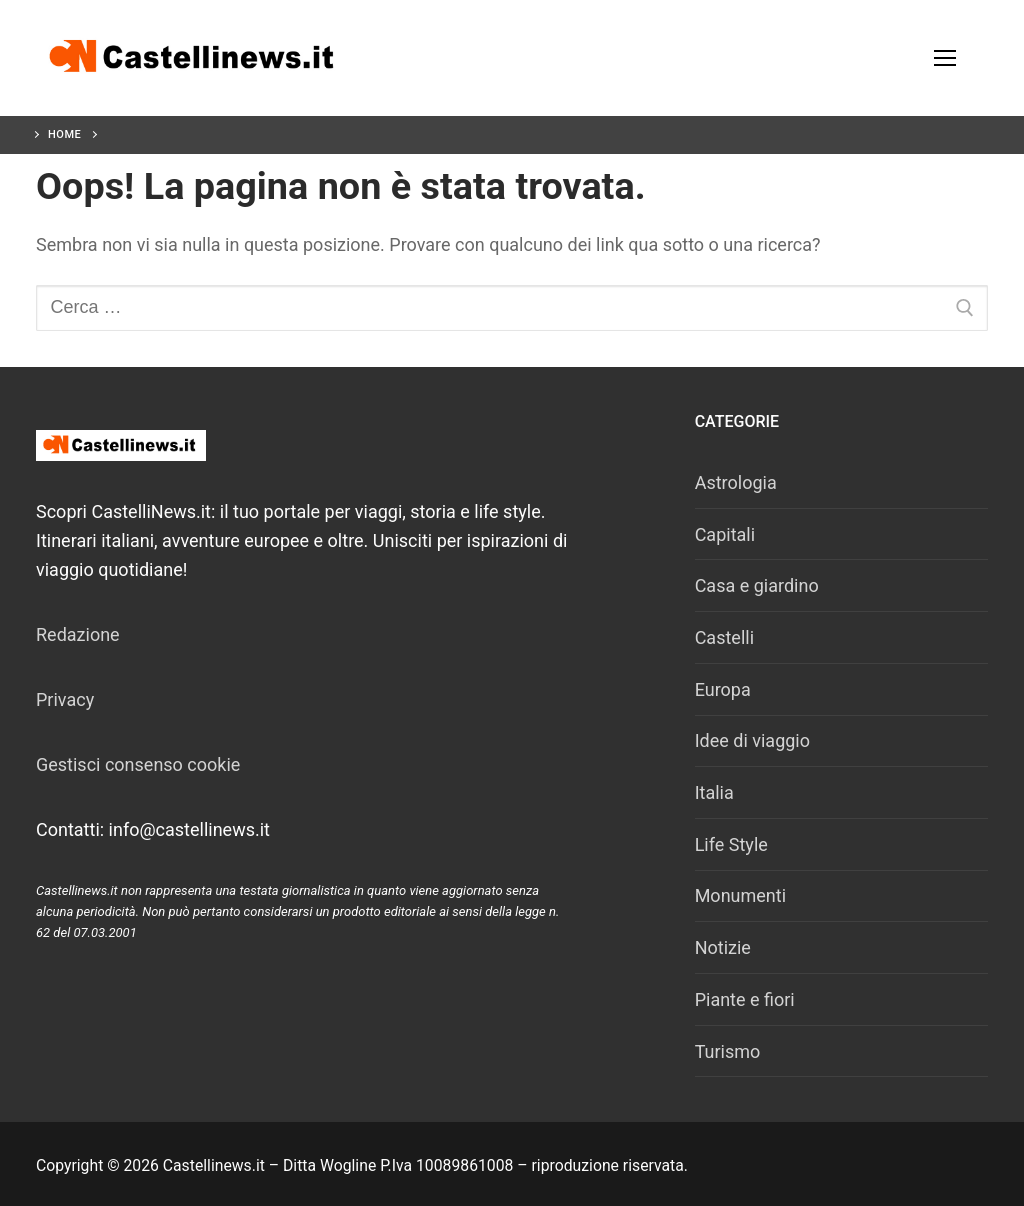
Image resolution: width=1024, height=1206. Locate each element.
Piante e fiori (745, 999)
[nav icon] (944, 58)
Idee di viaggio (752, 740)
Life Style (731, 844)
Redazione (78, 634)
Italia (714, 792)
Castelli (724, 637)
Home (64, 134)
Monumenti (740, 895)
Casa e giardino (757, 585)
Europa (723, 689)
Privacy (65, 699)
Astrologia (736, 482)
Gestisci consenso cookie (138, 764)
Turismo (728, 1051)
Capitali (725, 534)
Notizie (723, 947)
